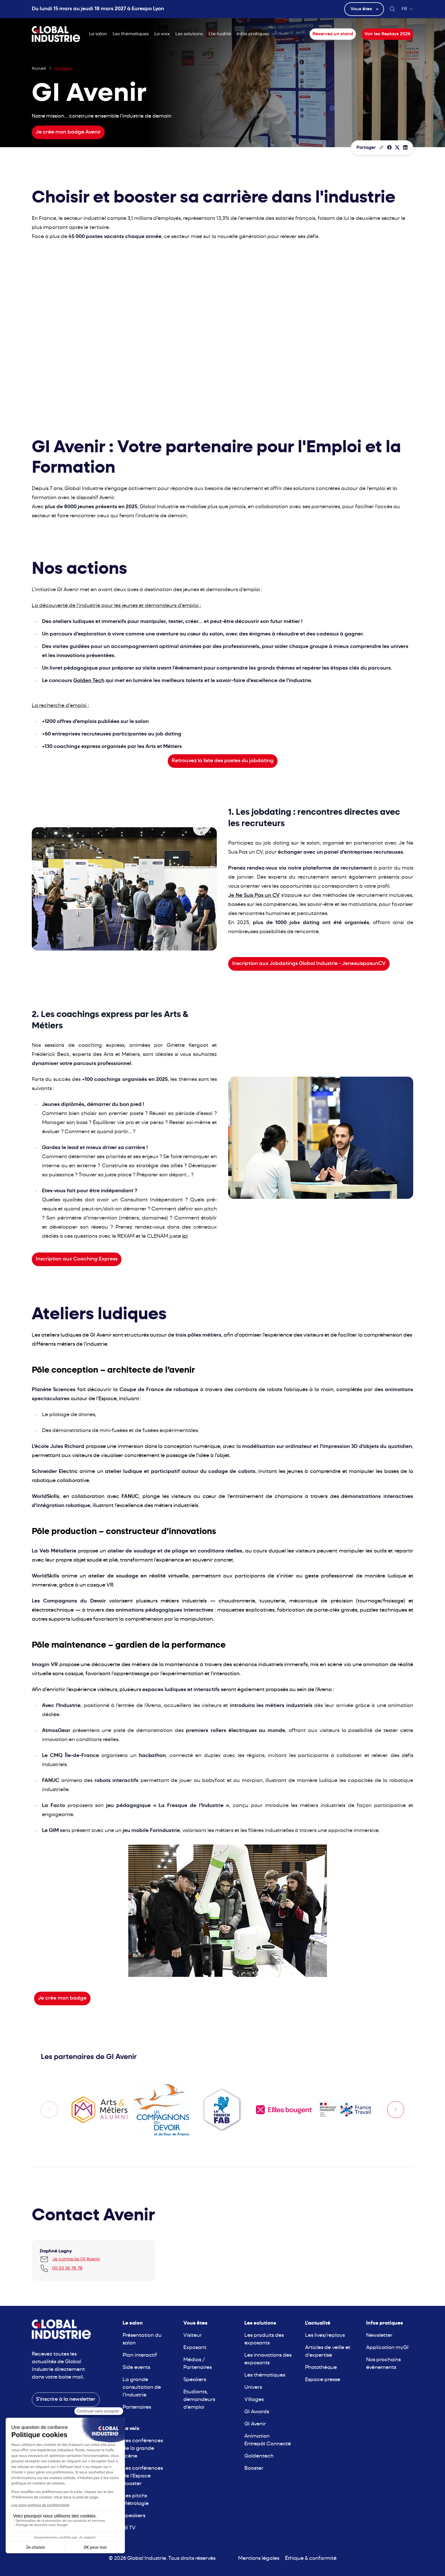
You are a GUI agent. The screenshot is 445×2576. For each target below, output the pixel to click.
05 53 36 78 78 (67, 2268)
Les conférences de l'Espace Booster (143, 2476)
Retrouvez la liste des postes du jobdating (223, 761)
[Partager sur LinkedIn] (405, 147)
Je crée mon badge (62, 1998)
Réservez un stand (332, 34)
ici (185, 1236)
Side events (136, 2367)
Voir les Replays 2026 (387, 34)
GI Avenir (255, 2424)
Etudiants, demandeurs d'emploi (199, 2399)
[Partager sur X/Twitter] (397, 147)
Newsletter (379, 2335)
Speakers (134, 2516)
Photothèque (321, 2367)
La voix (162, 34)
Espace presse (322, 2380)
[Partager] (389, 147)
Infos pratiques (253, 34)
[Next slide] (395, 2109)
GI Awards (256, 2412)
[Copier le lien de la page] (381, 147)
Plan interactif (140, 2355)
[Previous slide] (49, 2109)
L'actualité (220, 34)
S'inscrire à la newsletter (65, 2399)
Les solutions (189, 34)
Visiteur (192, 2335)
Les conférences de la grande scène (143, 2448)
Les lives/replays (325, 2335)
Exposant (194, 2347)
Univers (253, 2387)
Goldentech (259, 2456)
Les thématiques (131, 34)
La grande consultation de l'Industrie (142, 2387)
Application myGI (387, 2347)
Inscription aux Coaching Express (76, 1259)
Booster (253, 2468)
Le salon (98, 34)
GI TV (129, 2528)
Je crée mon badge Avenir (68, 132)
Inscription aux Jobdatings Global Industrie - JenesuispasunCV (309, 963)
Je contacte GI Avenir (76, 2259)
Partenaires (137, 2407)
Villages (254, 2399)
